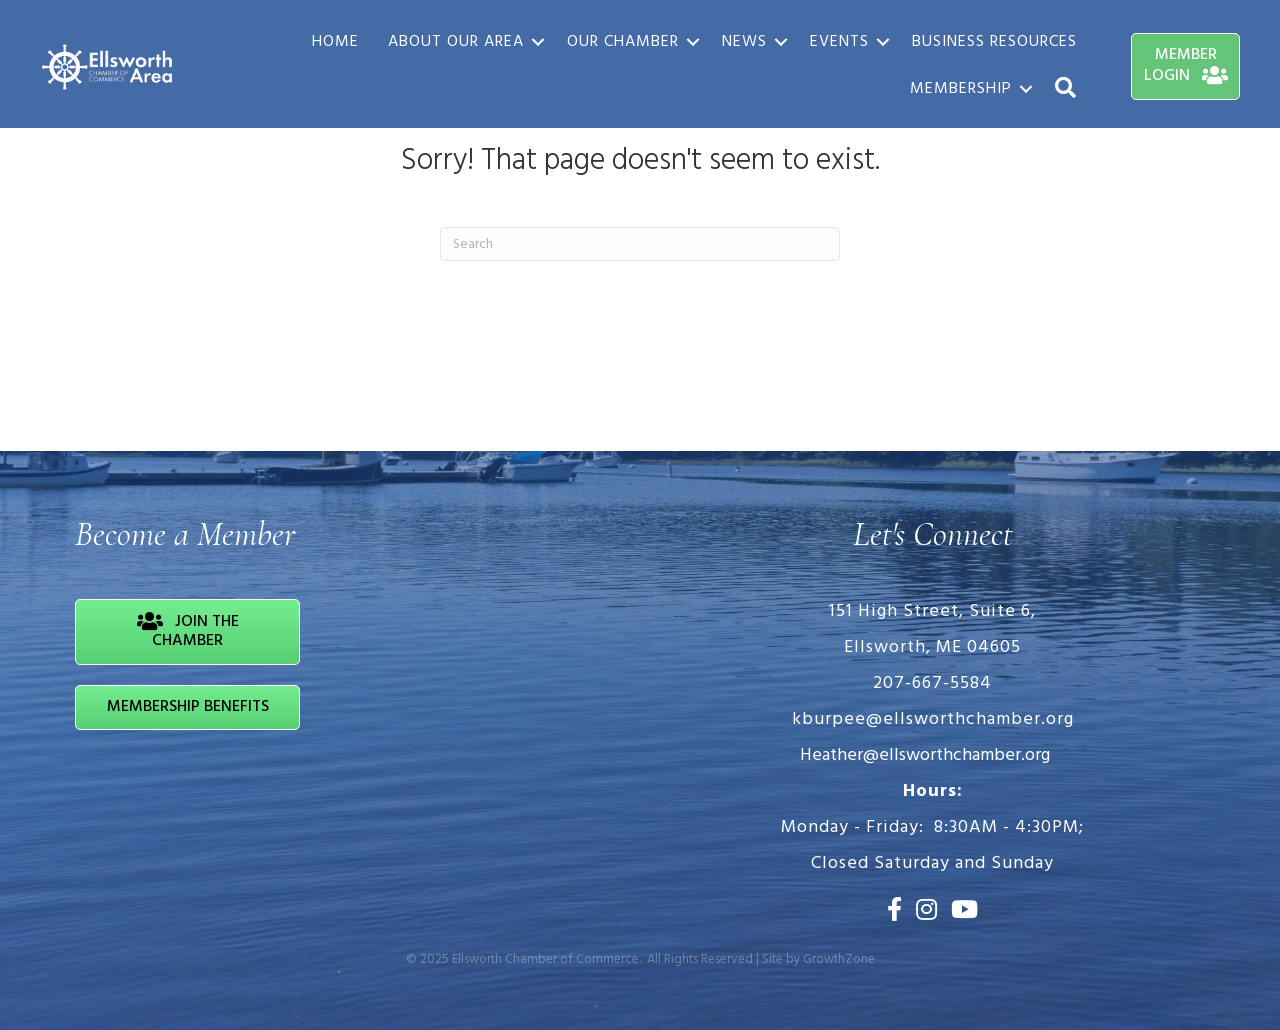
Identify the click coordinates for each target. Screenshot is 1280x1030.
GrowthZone (839, 959)
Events (839, 42)
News (744, 42)
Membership (961, 89)
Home (335, 42)
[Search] (640, 244)
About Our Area (456, 42)
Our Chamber (623, 42)
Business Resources (994, 42)
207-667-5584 (932, 683)
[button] (1066, 88)
